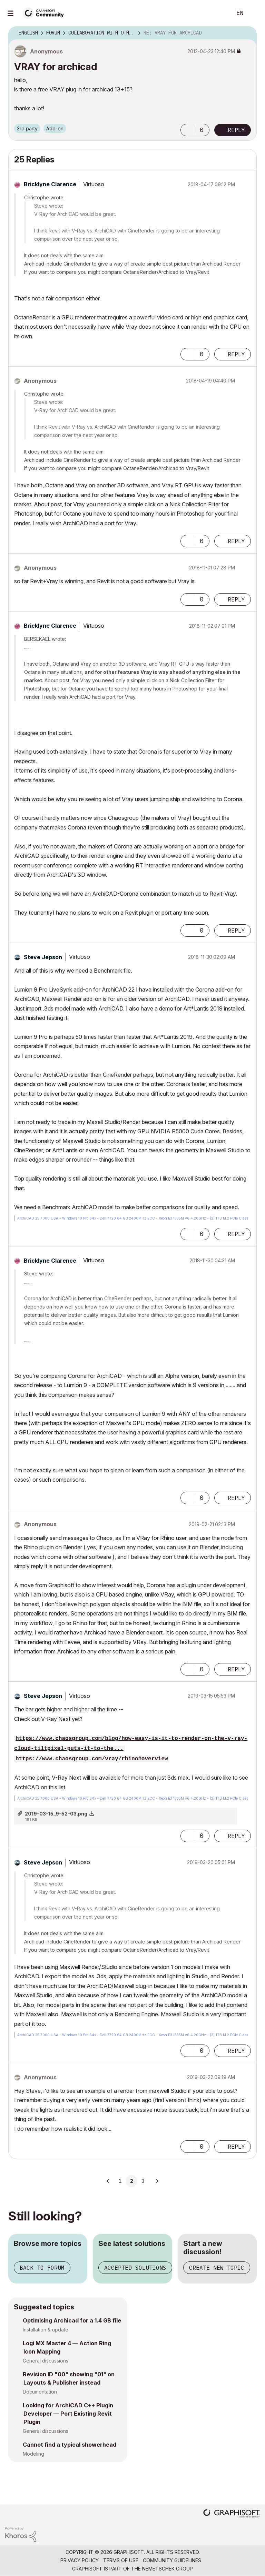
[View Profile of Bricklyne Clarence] (50, 184)
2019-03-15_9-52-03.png (56, 1814)
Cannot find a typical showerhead (69, 2444)
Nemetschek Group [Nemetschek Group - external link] (167, 2569)
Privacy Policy (79, 2560)
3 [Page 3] (142, 2181)
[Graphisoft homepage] (231, 2514)
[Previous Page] (108, 2181)
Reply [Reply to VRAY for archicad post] (236, 130)
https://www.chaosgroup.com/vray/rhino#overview (92, 1759)
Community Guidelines (172, 2560)
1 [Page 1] (120, 2181)
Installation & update (45, 2330)
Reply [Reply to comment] (236, 354)
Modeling (33, 2454)
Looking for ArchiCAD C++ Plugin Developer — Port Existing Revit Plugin (68, 2413)
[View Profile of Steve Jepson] (43, 957)
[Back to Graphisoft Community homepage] (45, 13)
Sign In (254, 13)
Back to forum (42, 2267)
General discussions (45, 2361)
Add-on (54, 128)
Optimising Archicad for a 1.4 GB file (72, 2320)
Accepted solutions (135, 2267)
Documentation (40, 2392)
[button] (187, 130)
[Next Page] (157, 2181)
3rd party (27, 128)
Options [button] (247, 33)
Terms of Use (120, 2560)
